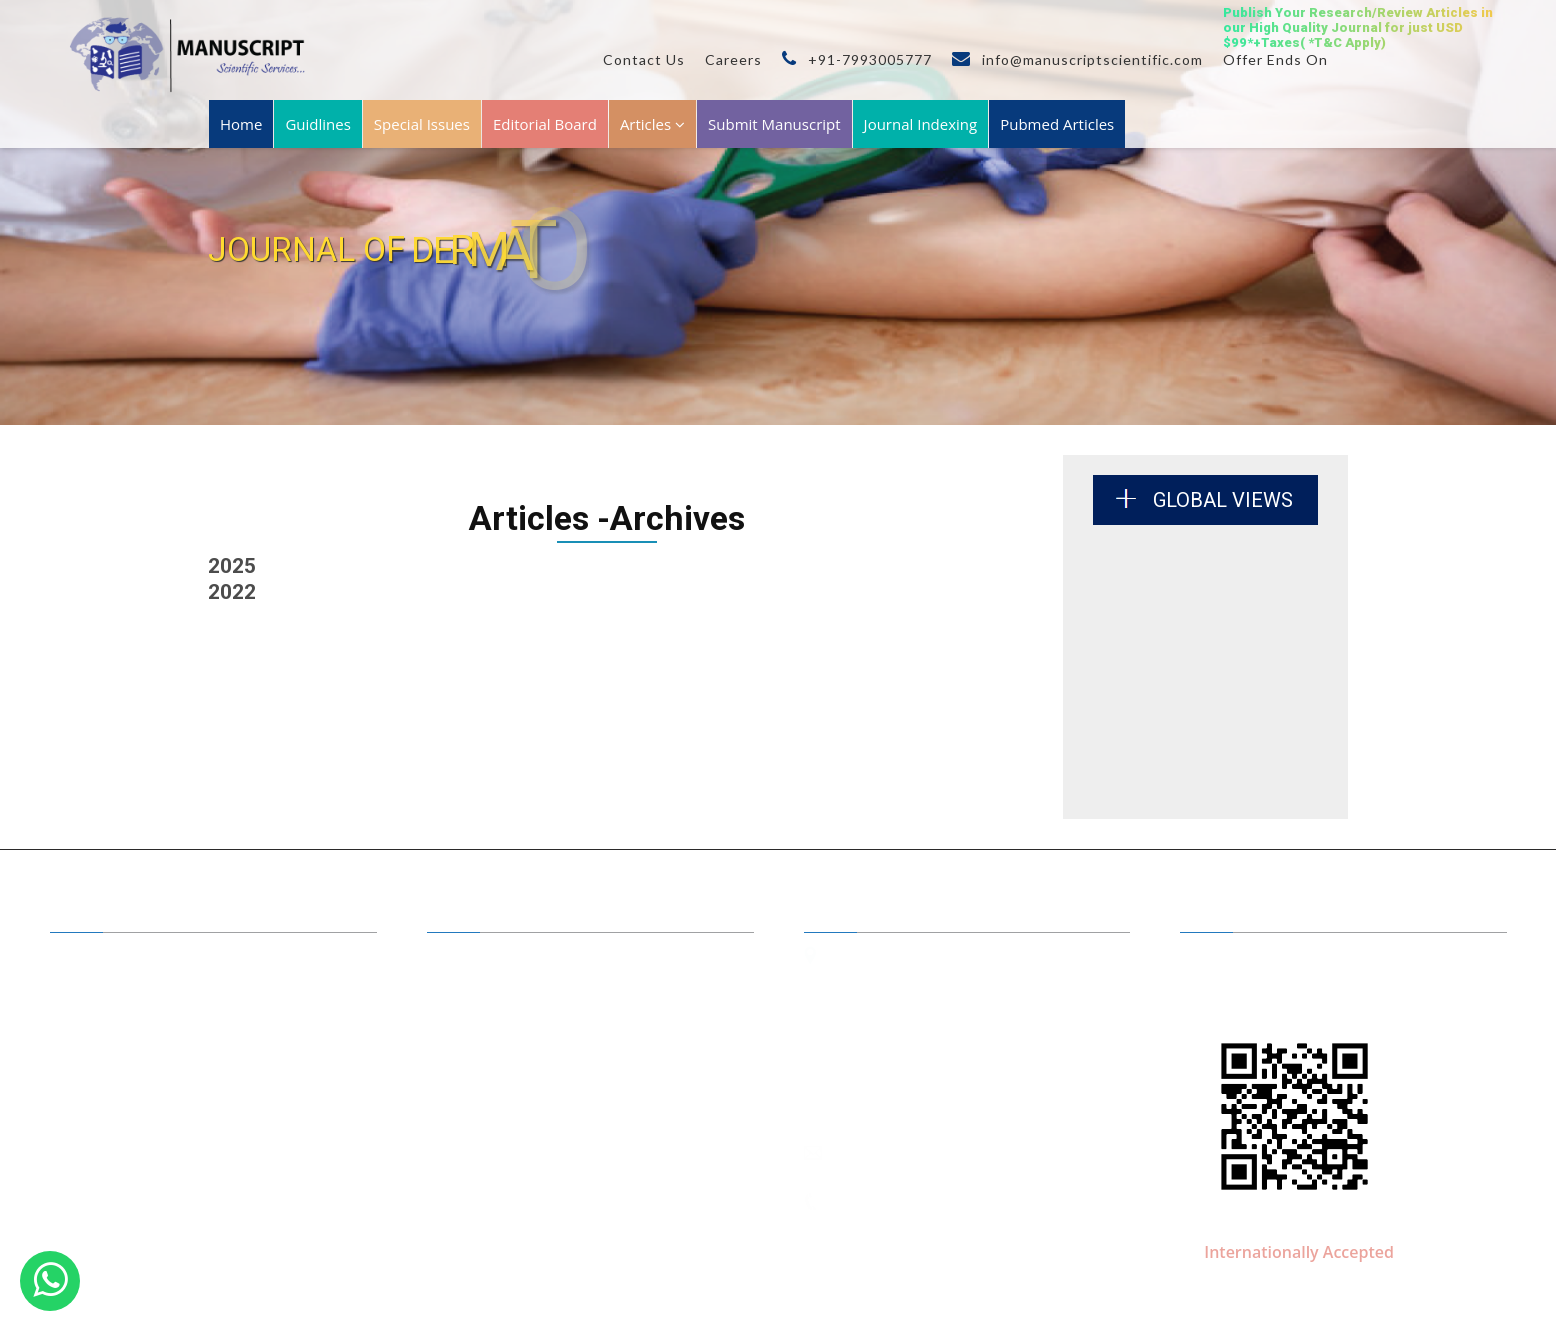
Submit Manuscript (774, 124)
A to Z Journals (116, 987)
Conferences (487, 1074)
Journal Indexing (921, 124)
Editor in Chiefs (495, 958)
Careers (733, 59)
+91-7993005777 (857, 59)
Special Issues (422, 124)
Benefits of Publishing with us (538, 987)
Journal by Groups (126, 1016)
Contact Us (644, 59)
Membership (110, 1074)
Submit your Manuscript (522, 1045)
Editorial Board (545, 124)
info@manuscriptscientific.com (1077, 59)
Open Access (487, 1016)
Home (241, 124)
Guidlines (317, 124)
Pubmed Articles (1057, 124)
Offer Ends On (1275, 59)
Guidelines (104, 1045)
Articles (652, 124)
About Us (100, 958)
